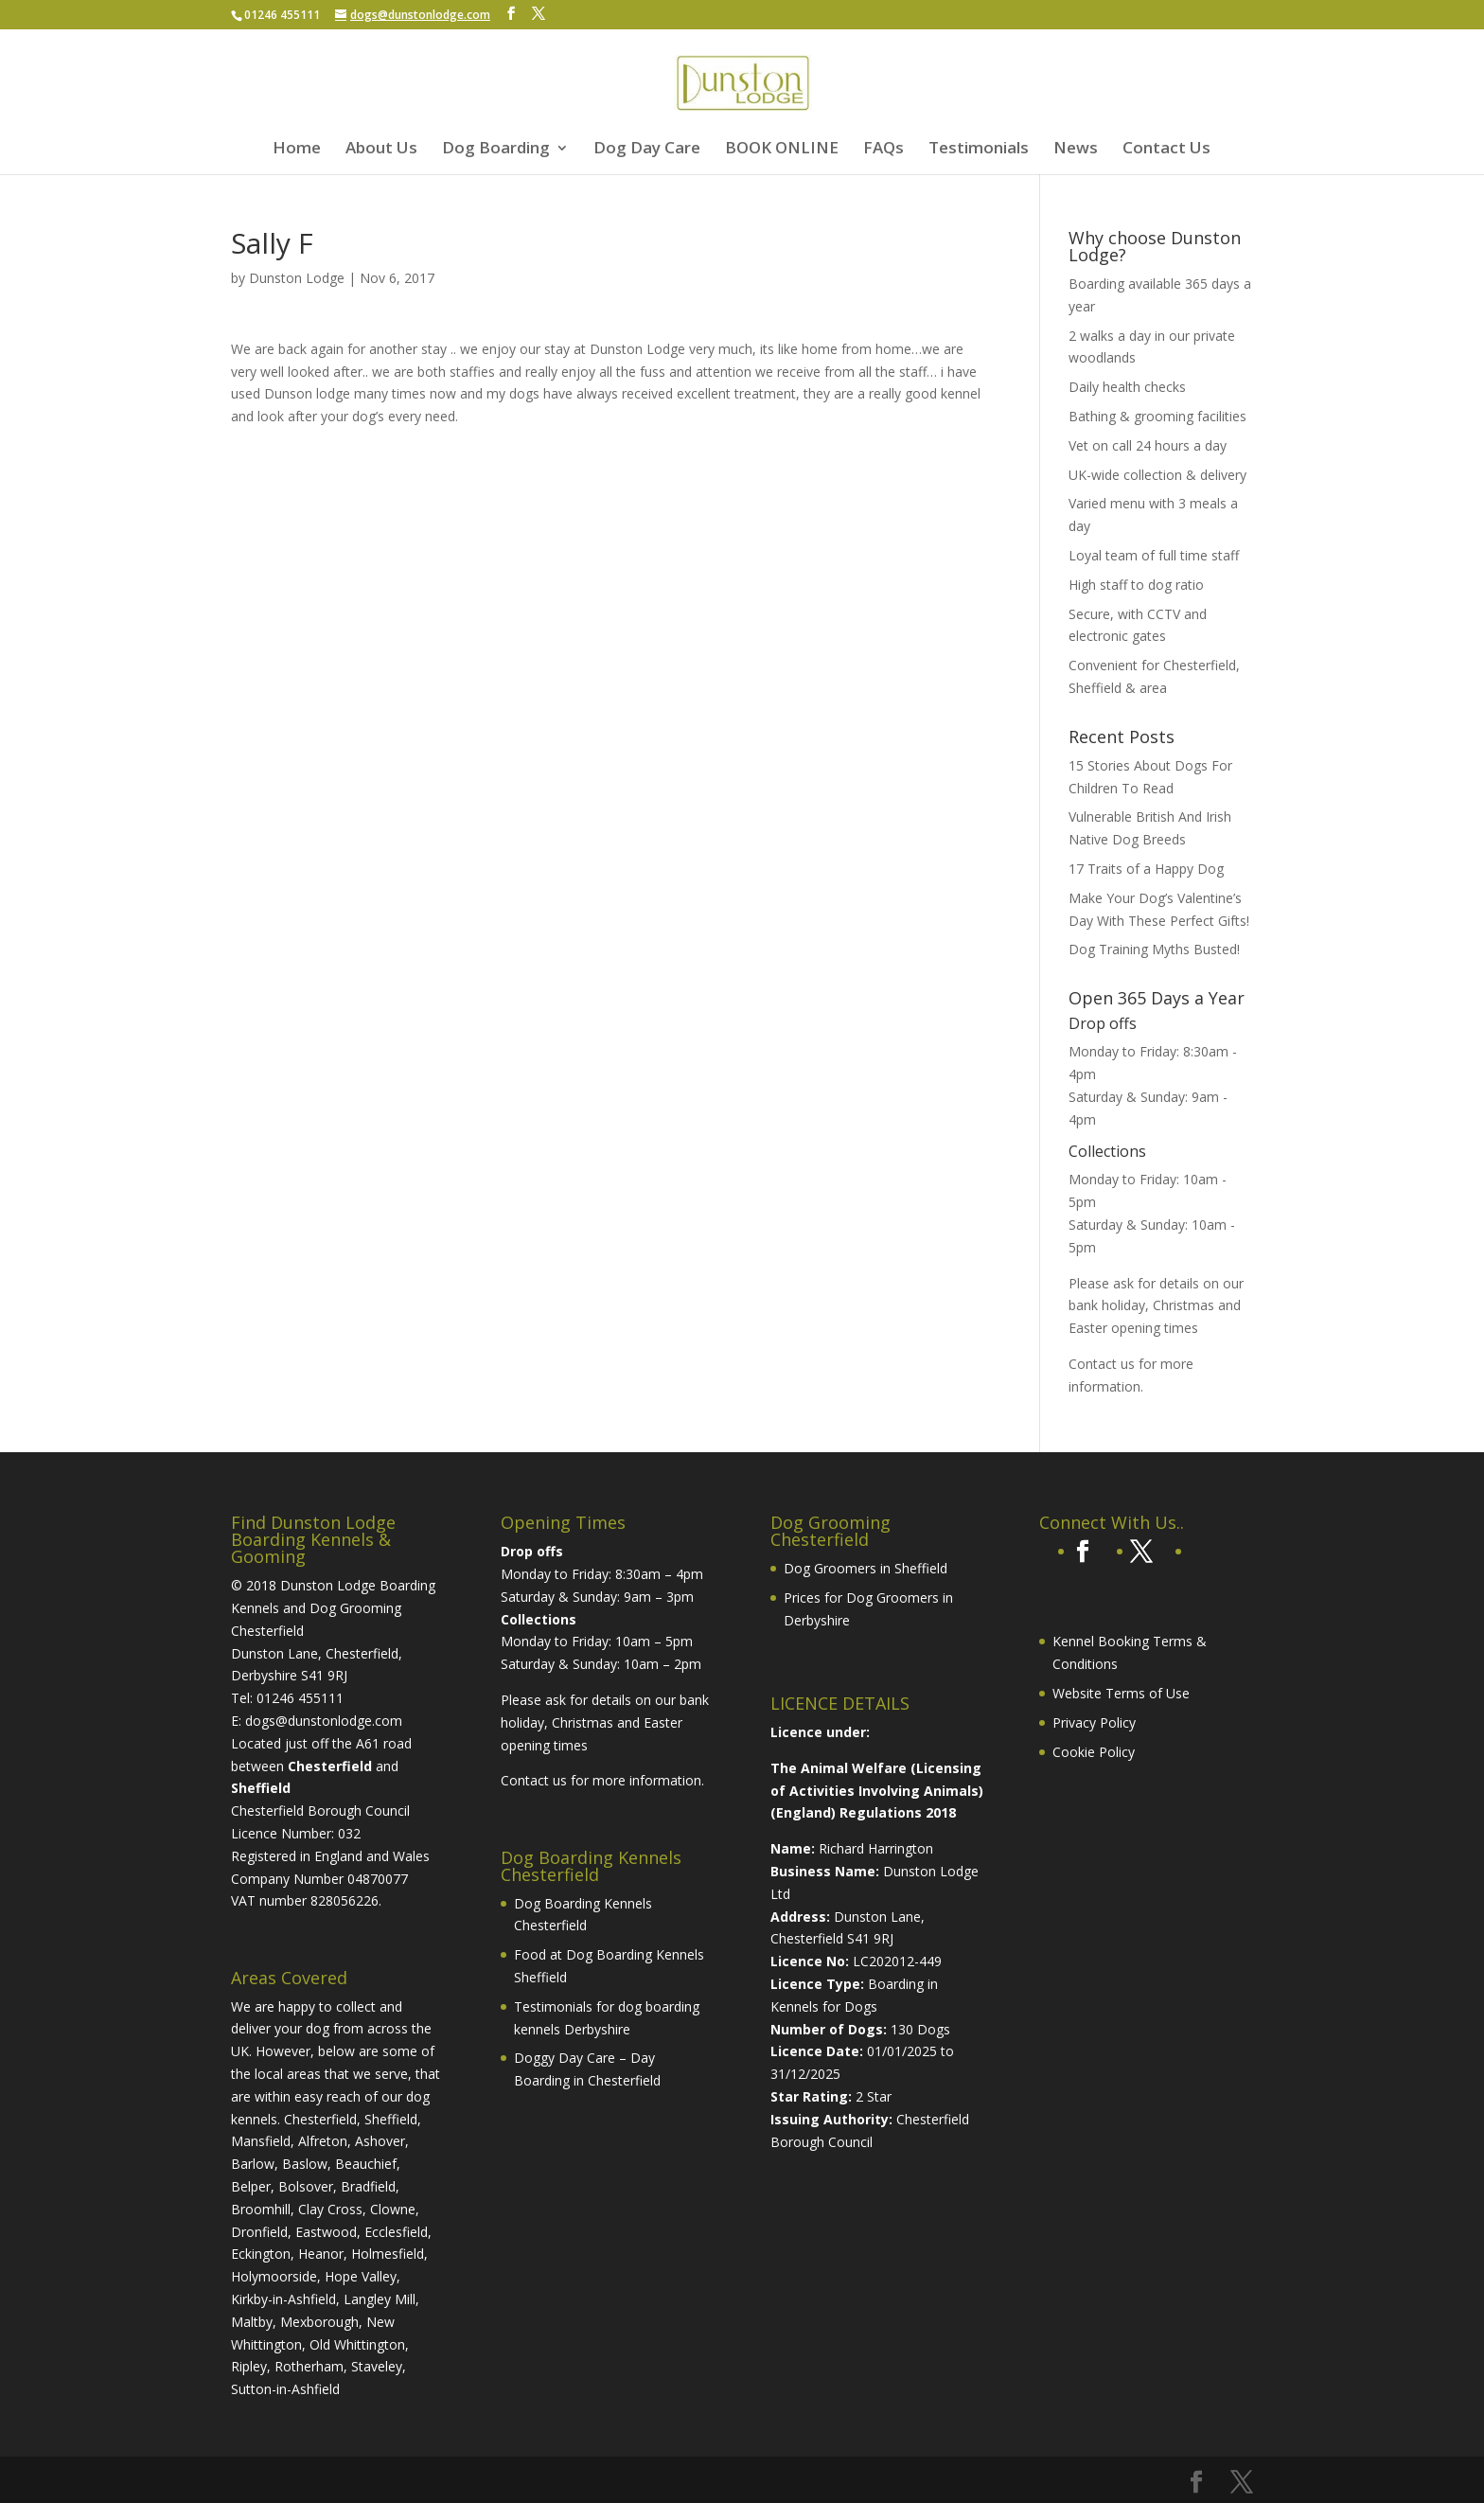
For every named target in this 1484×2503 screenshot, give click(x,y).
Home (297, 149)
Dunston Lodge (296, 278)
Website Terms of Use (1121, 1693)
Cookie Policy (1093, 1752)
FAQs (883, 149)
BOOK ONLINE (782, 149)
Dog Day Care (646, 149)
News (1075, 149)
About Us (381, 149)
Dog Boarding (496, 149)
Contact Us (1166, 149)
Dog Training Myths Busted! (1154, 949)
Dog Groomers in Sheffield (865, 1568)
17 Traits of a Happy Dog (1146, 869)
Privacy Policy (1094, 1722)
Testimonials (978, 149)
